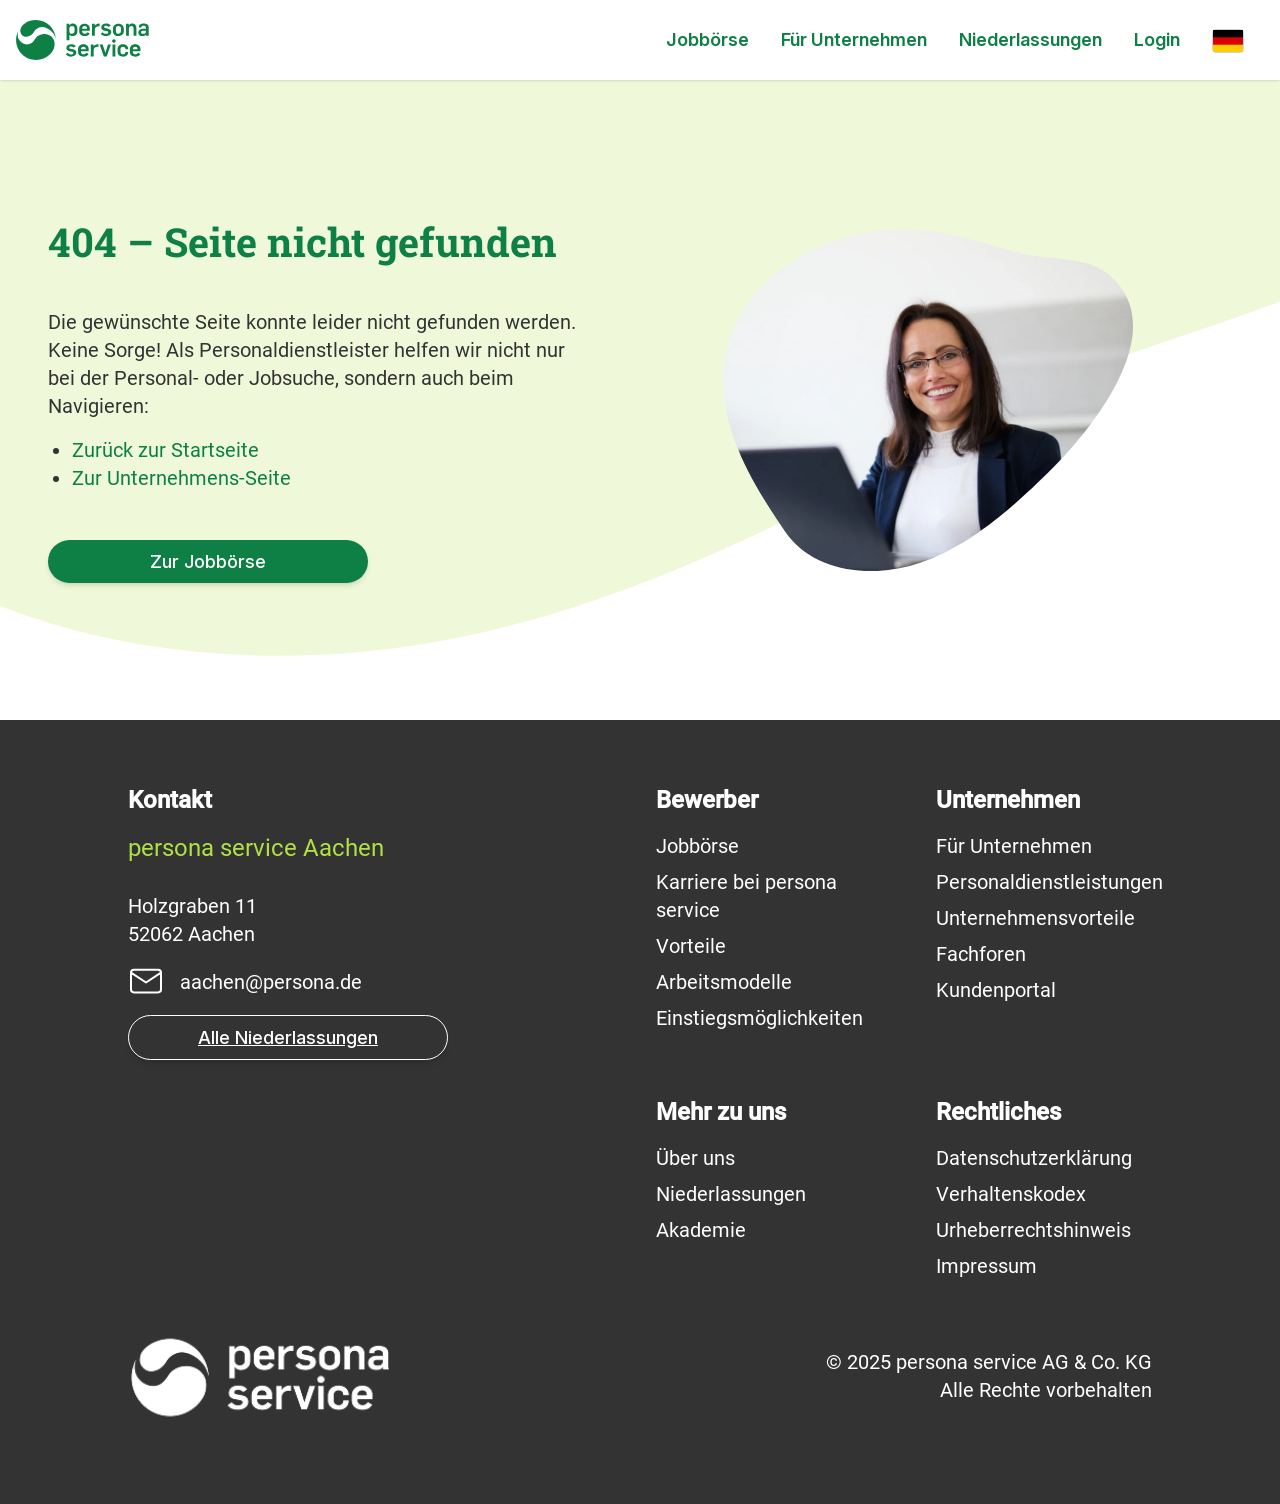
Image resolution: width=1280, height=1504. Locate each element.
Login (1157, 39)
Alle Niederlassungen (288, 1037)
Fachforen (981, 954)
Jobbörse (707, 39)
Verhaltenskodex (1011, 1194)
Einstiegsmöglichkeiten (759, 1018)
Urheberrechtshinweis (1033, 1230)
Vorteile (691, 946)
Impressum (986, 1266)
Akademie (701, 1230)
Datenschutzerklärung (1034, 1158)
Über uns (695, 1158)
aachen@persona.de (271, 982)
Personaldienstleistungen (1049, 882)
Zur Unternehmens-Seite (181, 478)
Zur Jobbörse (208, 561)
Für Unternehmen (854, 39)
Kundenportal (996, 990)
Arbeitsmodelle (724, 982)
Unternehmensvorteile (1035, 918)
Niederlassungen (1030, 39)
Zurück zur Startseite (165, 450)
